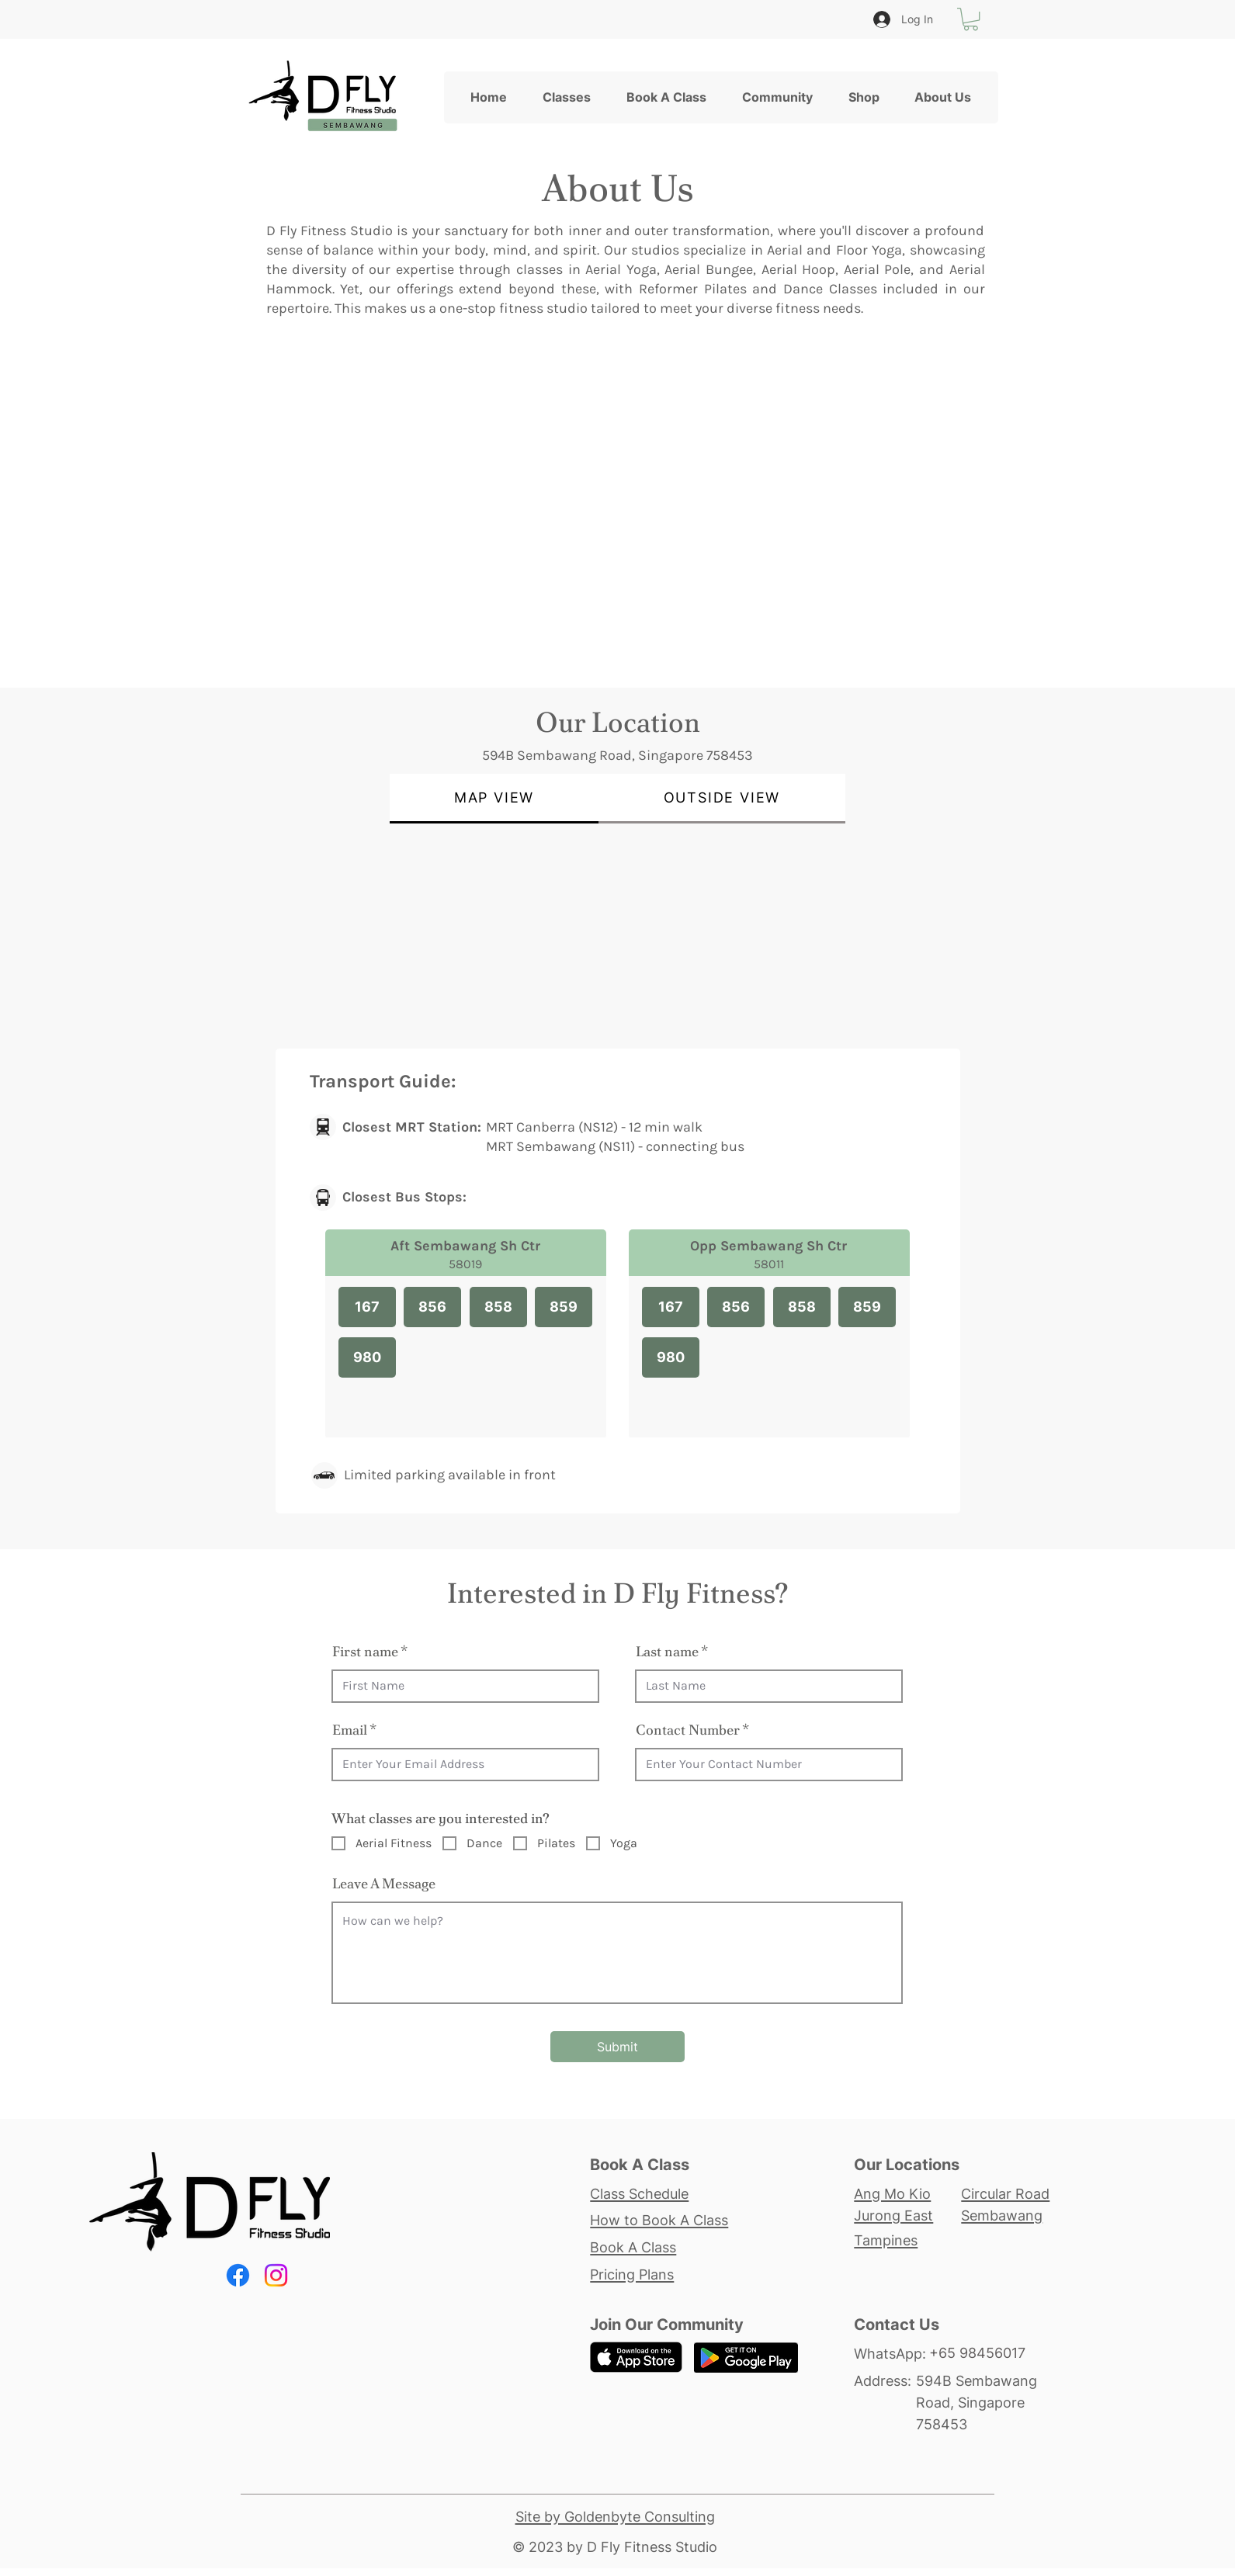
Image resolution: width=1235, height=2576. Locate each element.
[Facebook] (238, 2275)
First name (365, 1652)
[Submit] (617, 2046)
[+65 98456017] (991, 2353)
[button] (970, 19)
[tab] (494, 798)
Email (349, 1730)
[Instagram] (276, 2275)
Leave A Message (383, 1884)
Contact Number (688, 1730)
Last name (667, 1652)
